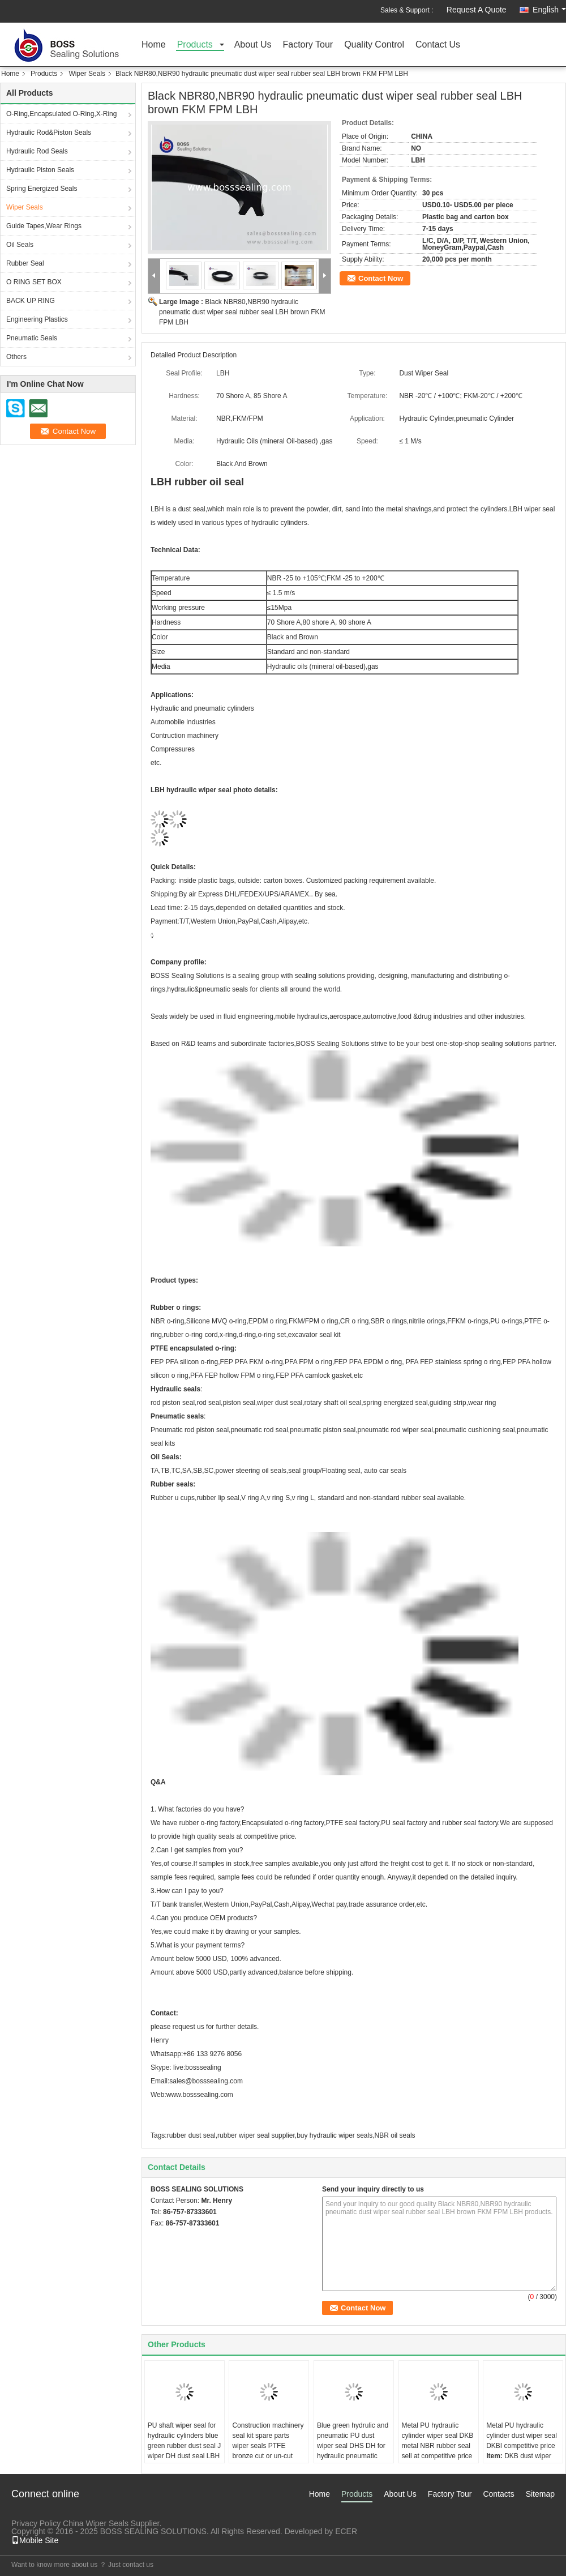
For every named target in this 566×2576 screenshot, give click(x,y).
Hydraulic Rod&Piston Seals (48, 132)
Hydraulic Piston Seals (40, 170)
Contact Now (380, 278)
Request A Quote (477, 9)
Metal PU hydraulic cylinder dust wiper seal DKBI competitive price (521, 2435)
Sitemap (540, 2493)
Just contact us (130, 2565)
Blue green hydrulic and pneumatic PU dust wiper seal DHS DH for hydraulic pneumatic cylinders (352, 2445)
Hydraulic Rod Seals (37, 151)
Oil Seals (19, 245)
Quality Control (374, 45)
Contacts (498, 2493)
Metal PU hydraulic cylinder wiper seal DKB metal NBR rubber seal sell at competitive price (438, 2440)
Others (16, 357)
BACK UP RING (30, 301)
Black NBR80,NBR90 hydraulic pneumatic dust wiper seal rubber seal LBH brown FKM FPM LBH (242, 312)
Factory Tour (308, 45)
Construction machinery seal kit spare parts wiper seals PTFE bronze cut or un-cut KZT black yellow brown (268, 2445)
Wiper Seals (86, 74)
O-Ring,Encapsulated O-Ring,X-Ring (61, 114)
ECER (346, 2531)
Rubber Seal (25, 263)
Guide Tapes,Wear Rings (44, 226)
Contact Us (437, 45)
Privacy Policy (36, 2523)
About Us (253, 45)
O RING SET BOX (34, 282)
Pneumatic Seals (31, 338)
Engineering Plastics (37, 319)
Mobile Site (34, 2540)
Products (195, 45)
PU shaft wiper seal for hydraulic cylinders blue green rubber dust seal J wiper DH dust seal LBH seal (184, 2445)
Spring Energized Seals (41, 189)
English (549, 9)
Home (154, 45)
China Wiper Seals (95, 2523)
